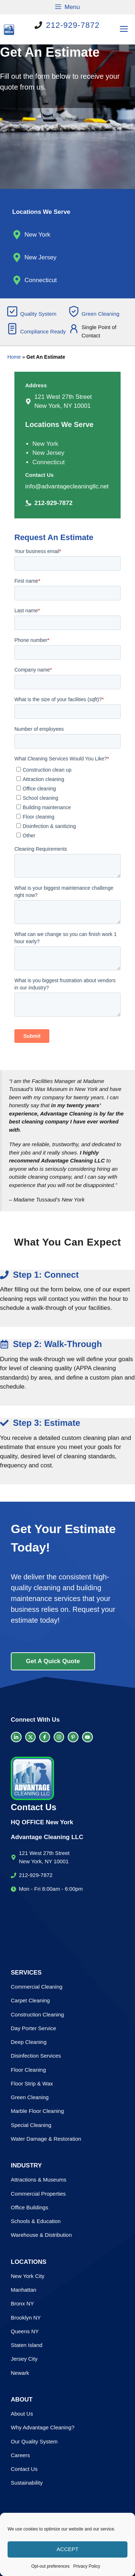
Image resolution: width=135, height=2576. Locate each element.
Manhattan (23, 2290)
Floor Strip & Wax (32, 2083)
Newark (20, 2373)
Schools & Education (35, 2221)
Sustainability (26, 2483)
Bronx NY (22, 2303)
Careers (20, 2455)
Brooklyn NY (26, 2317)
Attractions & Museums (38, 2179)
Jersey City (24, 2359)
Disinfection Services (36, 2056)
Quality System (38, 314)
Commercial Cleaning (36, 1987)
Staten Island (26, 2345)
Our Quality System (34, 2441)
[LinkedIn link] (16, 1737)
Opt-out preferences (50, 2566)
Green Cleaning (101, 314)
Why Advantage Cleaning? (43, 2427)
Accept (67, 2549)
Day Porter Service (33, 2028)
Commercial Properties (38, 2194)
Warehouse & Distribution (41, 2235)
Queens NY (25, 2331)
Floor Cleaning (28, 2070)
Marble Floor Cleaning (37, 2111)
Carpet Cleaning (30, 2000)
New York (37, 234)
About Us (22, 2414)
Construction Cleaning (37, 2014)
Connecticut (40, 280)
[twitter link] (30, 1737)
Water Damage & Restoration (46, 2139)
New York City (27, 2276)
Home (14, 357)
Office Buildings (29, 2207)
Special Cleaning (31, 2125)
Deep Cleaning (28, 2042)
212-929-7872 (73, 25)
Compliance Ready (43, 331)
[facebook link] (44, 1737)
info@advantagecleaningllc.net (67, 486)
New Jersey (40, 257)
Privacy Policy (86, 2566)
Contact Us (24, 2469)
